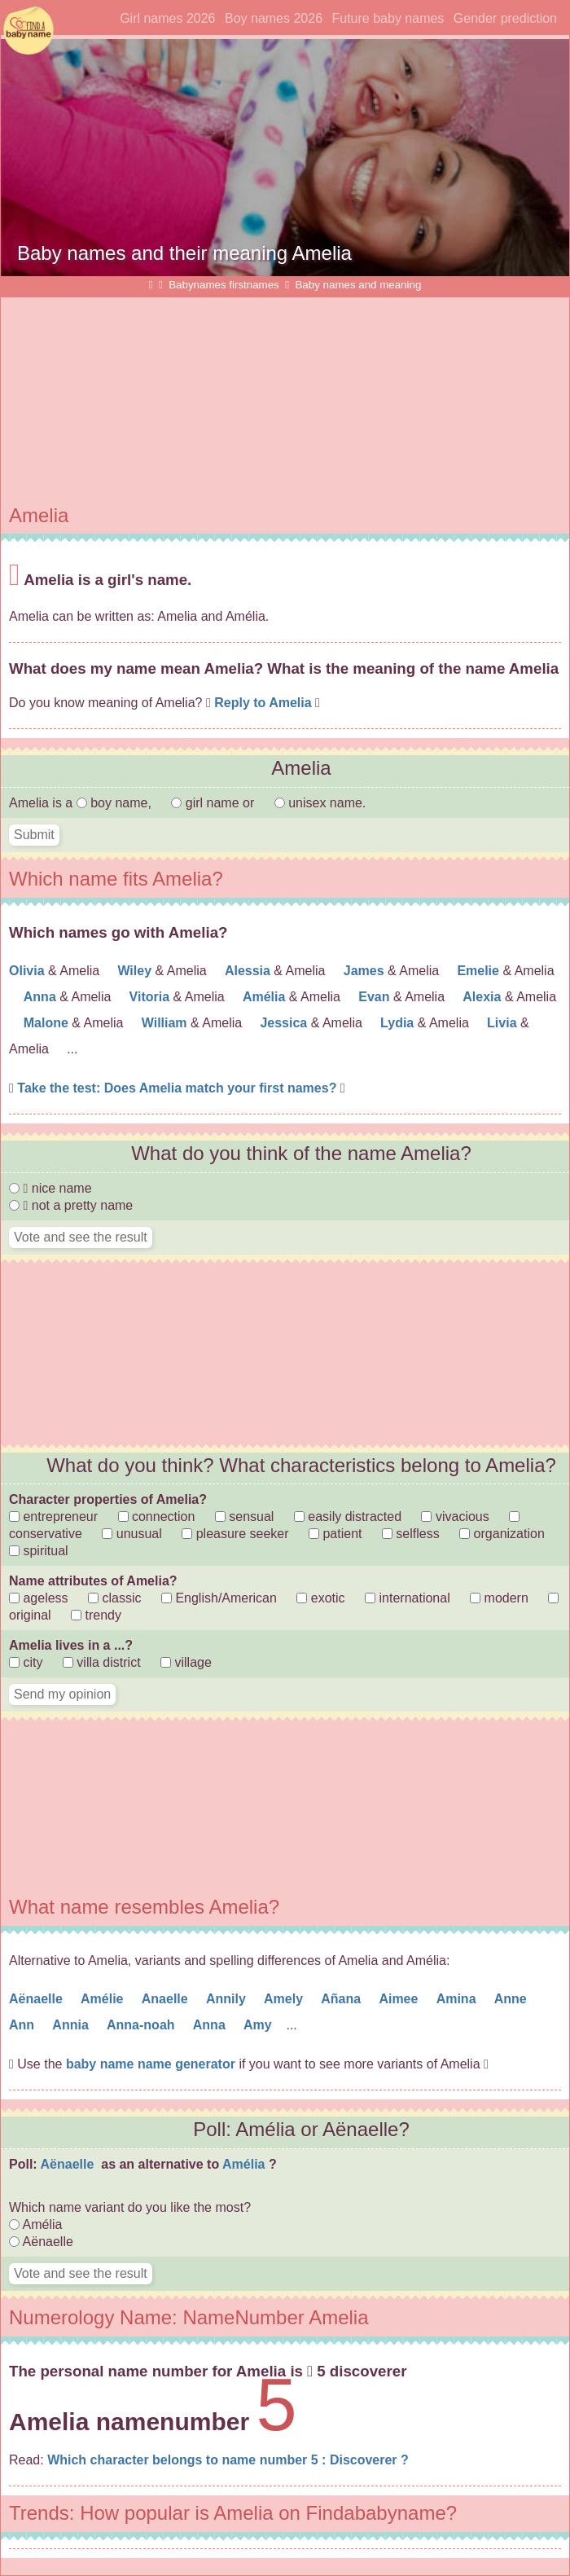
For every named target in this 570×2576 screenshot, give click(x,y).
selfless (411, 1534)
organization (502, 1534)
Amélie (104, 1999)
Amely (285, 1999)
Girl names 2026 (167, 18)
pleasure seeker (235, 1534)
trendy (96, 1615)
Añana (342, 1999)
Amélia (266, 997)
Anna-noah (142, 2025)
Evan (375, 997)
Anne (512, 1999)
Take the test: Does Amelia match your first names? (178, 1088)
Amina (458, 1999)
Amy (259, 2025)
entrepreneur (53, 1516)
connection (156, 1516)
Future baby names (388, 18)
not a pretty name (71, 1205)
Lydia (399, 1023)
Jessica (285, 1023)
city (25, 1662)
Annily (227, 1999)
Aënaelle (37, 1999)
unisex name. (320, 803)
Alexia (484, 997)
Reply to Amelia (262, 703)
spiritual (38, 1551)
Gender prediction (505, 18)
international (407, 1598)
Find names (28, 31)
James (366, 971)
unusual (132, 1534)
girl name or (214, 803)
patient (335, 1534)
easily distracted (347, 1516)
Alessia (249, 971)
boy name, (116, 803)
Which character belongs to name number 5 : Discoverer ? (228, 2460)
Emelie (479, 971)
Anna (41, 997)
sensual (244, 1516)
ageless (38, 1598)
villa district (102, 1662)
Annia (72, 2025)
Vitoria (151, 997)
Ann (23, 2025)
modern (499, 1598)
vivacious (455, 1516)
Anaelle (166, 1999)
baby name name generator (150, 2064)
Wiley (136, 971)
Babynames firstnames (224, 285)
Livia (503, 1023)
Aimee (400, 1999)
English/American (219, 1598)
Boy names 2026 (273, 18)
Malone (48, 1023)
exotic (320, 1598)
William (166, 1023)
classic (114, 1598)
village (186, 1662)
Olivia (28, 971)
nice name (50, 1188)
